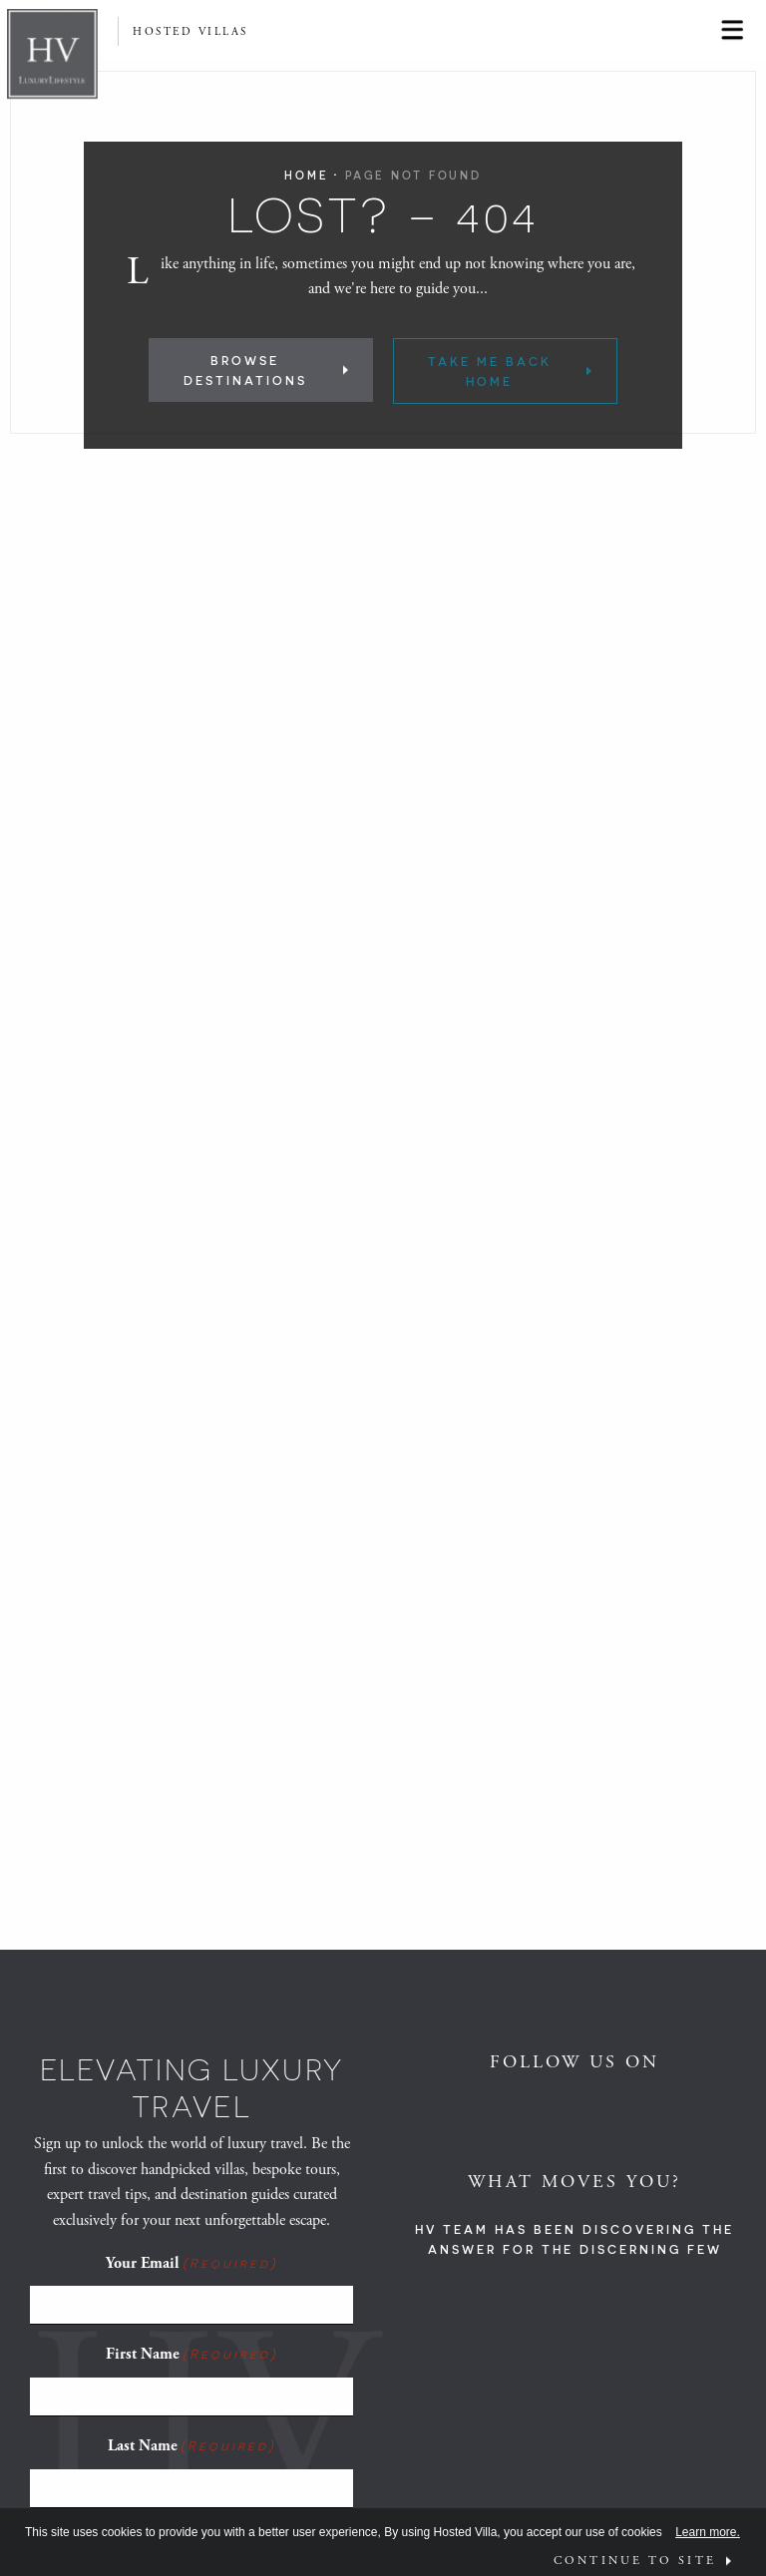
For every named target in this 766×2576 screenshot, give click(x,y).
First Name (191, 2354)
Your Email (191, 2263)
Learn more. (707, 2532)
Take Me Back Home (490, 371)
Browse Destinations (245, 370)
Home (306, 175)
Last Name (191, 2445)
